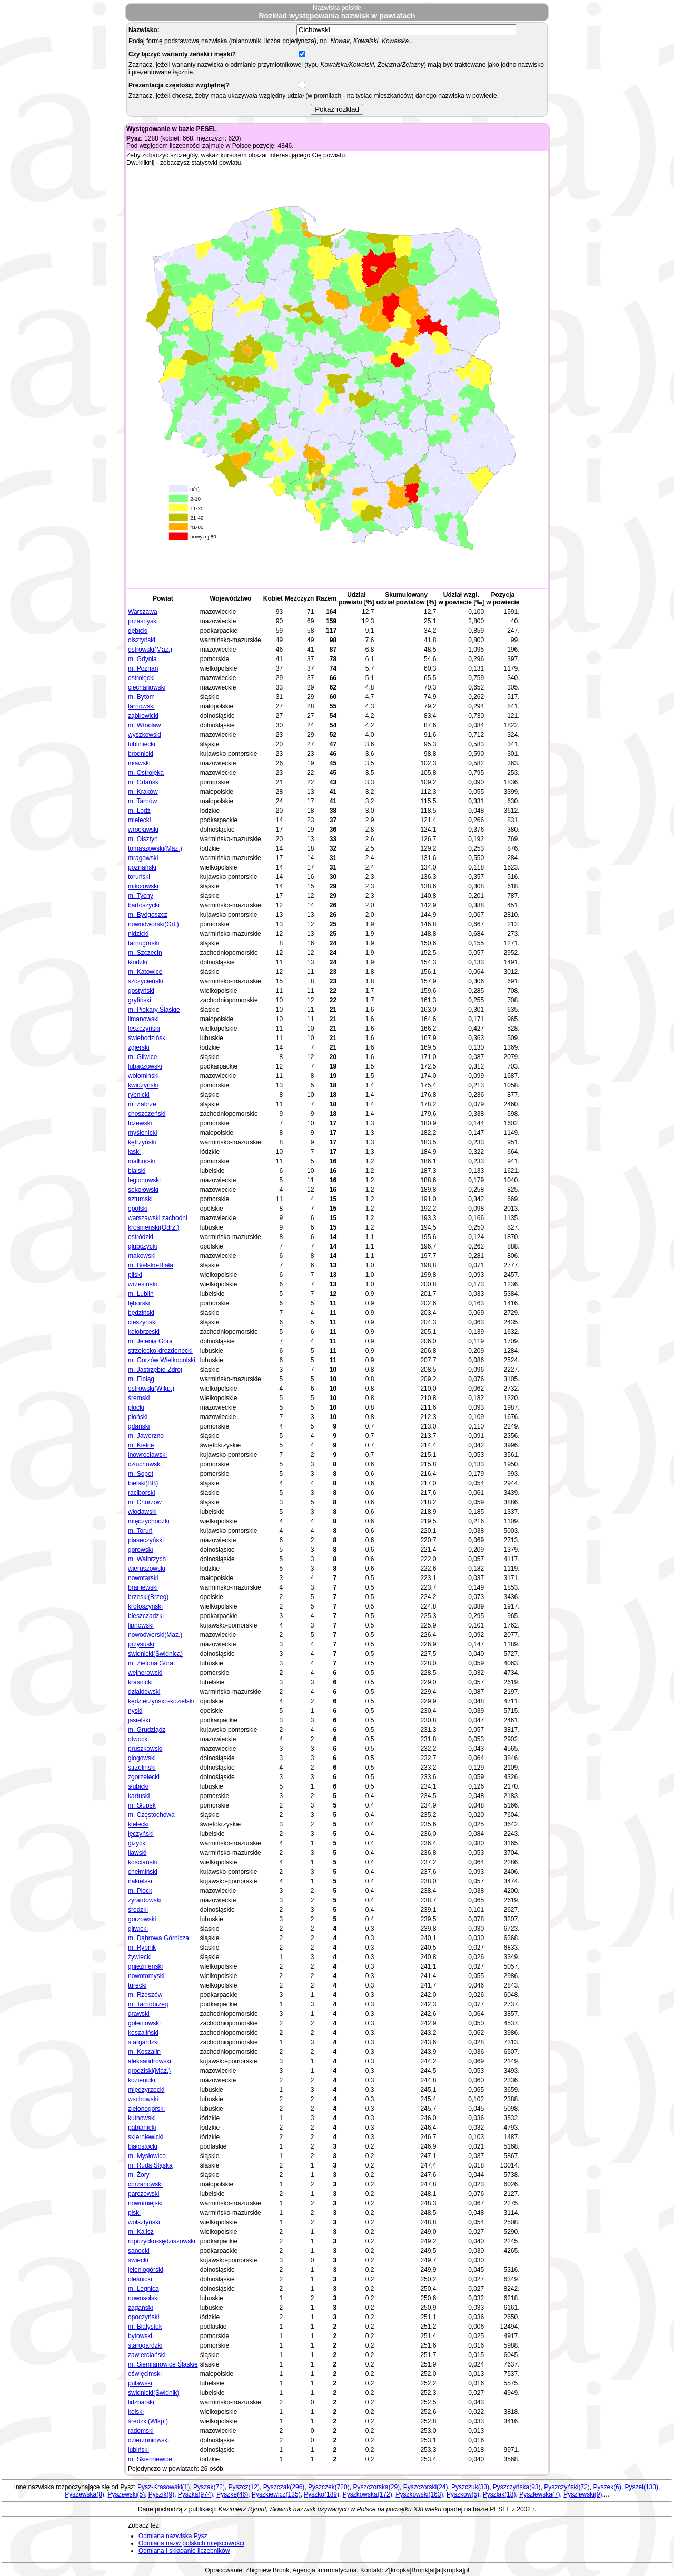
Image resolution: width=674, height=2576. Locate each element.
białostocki (142, 2146)
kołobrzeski (144, 1331)
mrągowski (143, 858)
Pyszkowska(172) (367, 2494)
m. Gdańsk (143, 782)
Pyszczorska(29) (376, 2487)
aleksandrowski (149, 2061)
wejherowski (145, 1672)
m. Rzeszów (145, 1995)
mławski (139, 763)
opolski (137, 1208)
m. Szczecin (145, 952)
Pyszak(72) (209, 2487)
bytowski (140, 2336)
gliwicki (138, 1928)
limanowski (143, 1019)
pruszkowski (145, 1748)
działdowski (144, 1691)
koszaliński (143, 2032)
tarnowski (141, 706)
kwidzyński (143, 1085)
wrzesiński (142, 1284)
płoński (137, 1417)
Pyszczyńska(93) (517, 2487)
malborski (141, 1161)
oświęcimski (145, 2374)
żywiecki (140, 1957)
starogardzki (145, 2345)
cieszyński (142, 1322)
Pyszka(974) (195, 2494)
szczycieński (145, 981)
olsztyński (141, 640)
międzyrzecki (146, 2089)
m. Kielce (141, 1445)
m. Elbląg (141, 1379)
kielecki (138, 1824)
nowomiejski (145, 2203)
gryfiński (139, 1000)
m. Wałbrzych (147, 1559)
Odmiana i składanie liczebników (184, 2550)
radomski (141, 2430)
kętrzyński (142, 1142)
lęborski (139, 1303)
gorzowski (142, 1919)
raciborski (141, 1492)
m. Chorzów (145, 1502)
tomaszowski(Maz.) (155, 848)
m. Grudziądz (146, 1729)
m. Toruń (140, 1530)
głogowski (142, 1758)
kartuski (139, 1796)
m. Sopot (140, 1473)
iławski (137, 1852)
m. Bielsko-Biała (150, 1265)
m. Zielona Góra (150, 1663)
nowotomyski (146, 1976)
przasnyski (143, 621)
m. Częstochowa (151, 1815)
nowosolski (143, 2298)
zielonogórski (146, 2108)
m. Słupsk (142, 1805)
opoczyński (143, 2317)
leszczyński (144, 1028)
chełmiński (142, 1871)
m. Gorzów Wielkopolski (161, 1360)
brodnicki (140, 753)
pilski (135, 1275)
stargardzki (143, 2042)
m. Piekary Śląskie (154, 1009)
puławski (140, 2383)
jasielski (139, 1720)
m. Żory (139, 2175)
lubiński (138, 2449)
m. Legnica (143, 2288)
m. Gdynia (142, 659)
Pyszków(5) (463, 2494)
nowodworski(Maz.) (155, 1635)
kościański (142, 1862)
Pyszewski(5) (126, 2494)
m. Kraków (143, 791)
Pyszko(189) (321, 2494)
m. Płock (140, 1890)
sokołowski (143, 1189)
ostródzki (140, 1237)
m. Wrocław (144, 725)
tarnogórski (143, 943)
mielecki (139, 820)
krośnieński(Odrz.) (153, 1227)
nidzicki (138, 933)
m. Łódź (139, 810)
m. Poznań (143, 668)
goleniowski (144, 2023)
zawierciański (146, 2355)
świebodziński (147, 1038)
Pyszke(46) (232, 2494)
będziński (141, 1312)
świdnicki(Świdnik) (153, 2393)
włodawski (142, 1511)
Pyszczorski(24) (425, 2487)
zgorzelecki (144, 1777)
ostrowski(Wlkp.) (151, 1388)
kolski (136, 2411)
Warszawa (142, 611)
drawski (139, 2014)
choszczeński (146, 1113)
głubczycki (142, 1246)
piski (134, 2212)
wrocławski (143, 829)
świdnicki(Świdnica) (155, 1654)
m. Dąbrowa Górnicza (158, 1938)
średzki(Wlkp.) (148, 2421)
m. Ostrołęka (146, 772)
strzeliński (142, 1767)
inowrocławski (147, 1455)
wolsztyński (144, 2222)
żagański (140, 2307)
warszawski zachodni (157, 1218)
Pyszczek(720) (329, 2487)
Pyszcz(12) (244, 2487)
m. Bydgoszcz (147, 914)
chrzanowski (145, 2184)
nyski (135, 1710)
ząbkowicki (143, 716)
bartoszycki (144, 905)
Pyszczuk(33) (470, 2487)
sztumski (140, 1199)
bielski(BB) (143, 1483)
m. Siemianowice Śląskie (163, 2364)
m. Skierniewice (150, 2459)
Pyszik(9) (161, 2494)
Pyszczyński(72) (567, 2487)
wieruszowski (146, 1568)
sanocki (139, 2250)
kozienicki (141, 2080)
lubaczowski (145, 1066)
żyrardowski (144, 1900)
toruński (139, 877)
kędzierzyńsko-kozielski (161, 1701)
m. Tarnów (142, 801)
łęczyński (141, 1834)
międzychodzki (149, 1521)
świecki (138, 2260)
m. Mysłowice (147, 2156)
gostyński (141, 990)
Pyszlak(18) (499, 2494)
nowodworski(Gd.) (153, 924)
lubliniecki (141, 744)
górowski (140, 1549)
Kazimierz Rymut (242, 2509)
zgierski (139, 1047)
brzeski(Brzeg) (148, 1597)
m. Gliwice (142, 1057)
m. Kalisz (141, 2231)
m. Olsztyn (143, 839)
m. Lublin (141, 1293)
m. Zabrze (142, 1104)
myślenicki (142, 1132)
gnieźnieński (145, 1966)
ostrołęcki (141, 678)
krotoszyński (145, 1606)
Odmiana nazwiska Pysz (172, 2536)
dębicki (137, 630)
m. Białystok (145, 2326)
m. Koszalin (144, 2051)
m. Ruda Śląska (150, 2165)
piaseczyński (146, 1540)
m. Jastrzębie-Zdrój (155, 1369)
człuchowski (145, 1464)
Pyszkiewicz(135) (276, 2494)
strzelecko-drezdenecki (160, 1350)
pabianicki (142, 2127)
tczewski (140, 1123)
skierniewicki (145, 2137)
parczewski (143, 2194)
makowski (142, 1256)
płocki (136, 1407)
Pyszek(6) (607, 2487)
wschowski (143, 2099)
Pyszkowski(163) (419, 2494)
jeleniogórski (145, 2269)
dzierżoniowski (148, 2440)
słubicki (138, 1786)
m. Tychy (140, 896)
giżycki (137, 1843)
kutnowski (142, 2118)
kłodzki (137, 962)
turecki (137, 1985)
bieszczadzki (146, 1616)
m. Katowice (145, 971)
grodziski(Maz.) (149, 2070)
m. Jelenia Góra (150, 1341)
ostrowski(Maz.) (150, 649)
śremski (139, 1398)
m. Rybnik (142, 1947)
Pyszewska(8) (84, 2494)
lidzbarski (141, 2402)
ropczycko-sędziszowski (161, 2241)
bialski (136, 1170)
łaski (134, 1151)
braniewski (143, 1587)
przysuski (141, 1644)
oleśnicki (140, 2279)
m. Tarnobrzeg (148, 2004)
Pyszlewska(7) (539, 2494)
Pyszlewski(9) (582, 2494)
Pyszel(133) (641, 2487)
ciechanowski (146, 687)
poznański (142, 867)
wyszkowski (144, 734)
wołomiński (143, 1076)
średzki (138, 1909)
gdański (139, 1426)
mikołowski (143, 886)
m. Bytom (141, 697)
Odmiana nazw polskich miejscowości (191, 2543)
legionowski (144, 1180)
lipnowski (141, 1625)
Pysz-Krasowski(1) (163, 2487)
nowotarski (143, 1578)
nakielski (140, 1881)
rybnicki (139, 1095)
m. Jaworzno (146, 1436)
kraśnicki (140, 1682)
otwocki (138, 1739)
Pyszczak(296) (284, 2487)
